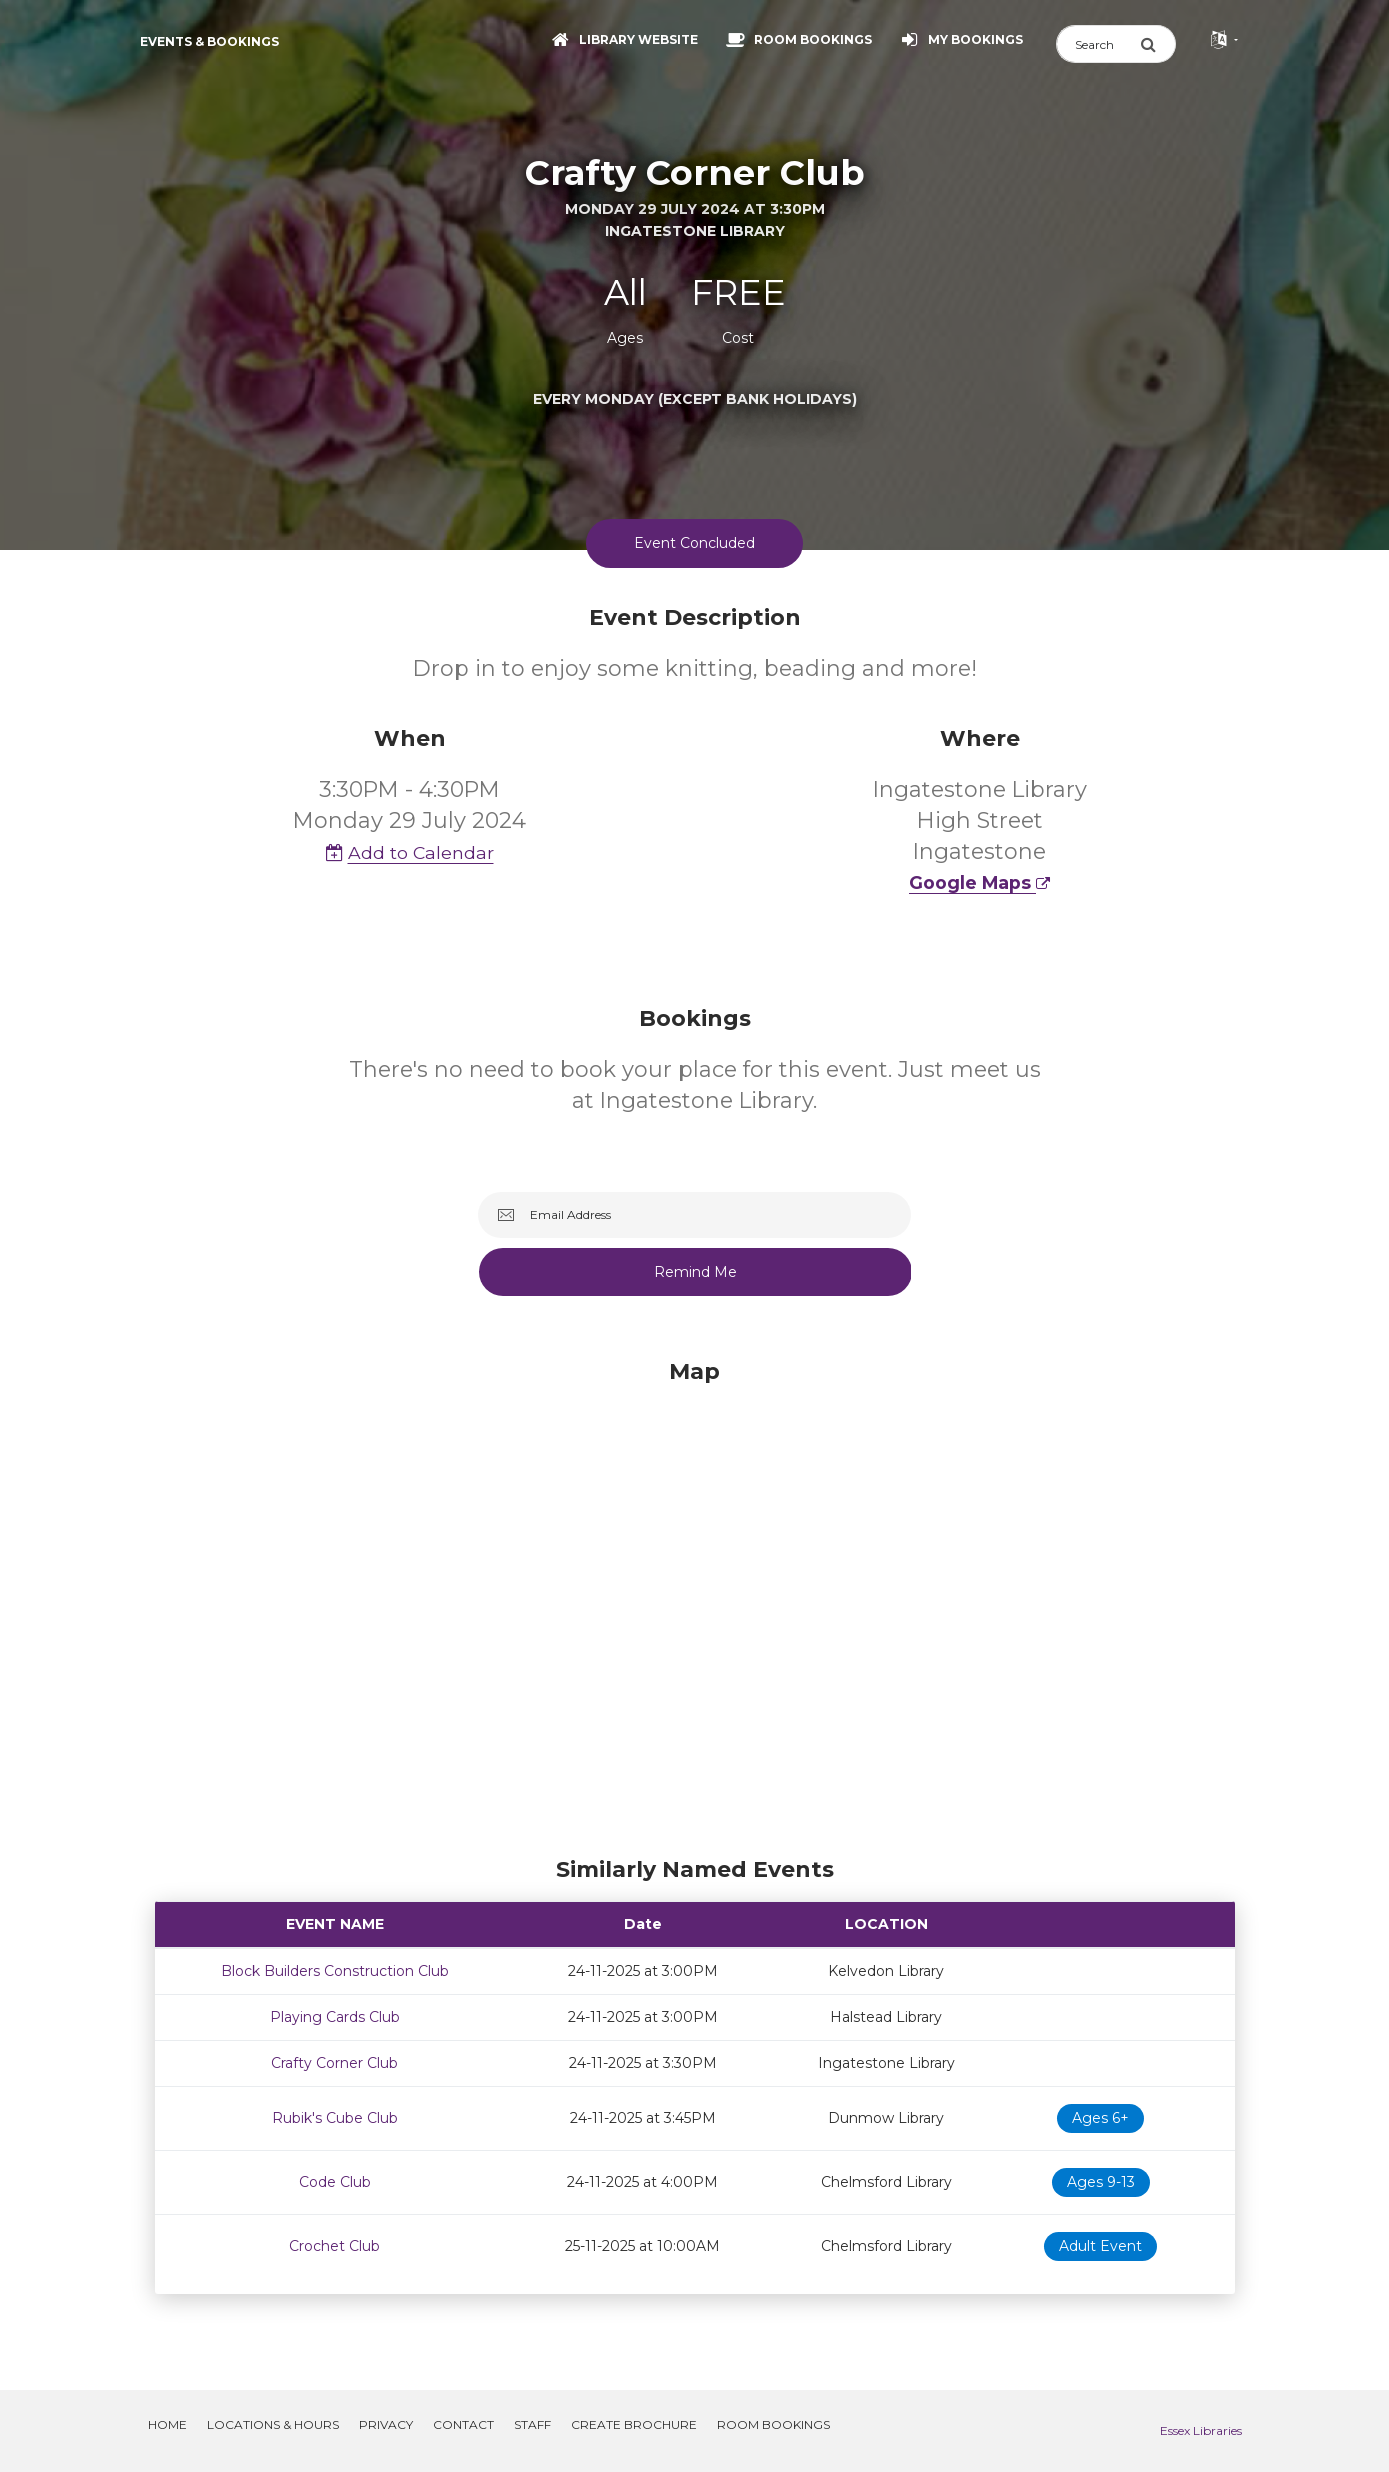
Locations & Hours (273, 2424)
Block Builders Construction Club (335, 1971)
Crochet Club (334, 2246)
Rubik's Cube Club (335, 2118)
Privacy (386, 2424)
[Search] (1098, 44)
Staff (532, 2424)
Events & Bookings (209, 41)
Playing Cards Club (335, 2017)
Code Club (335, 2182)
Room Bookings (773, 2424)
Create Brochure (634, 2424)
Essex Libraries (1201, 2430)
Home (167, 2424)
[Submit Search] (1158, 44)
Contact (463, 2424)
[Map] (695, 1603)
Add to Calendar (410, 852)
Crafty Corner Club (334, 2063)
